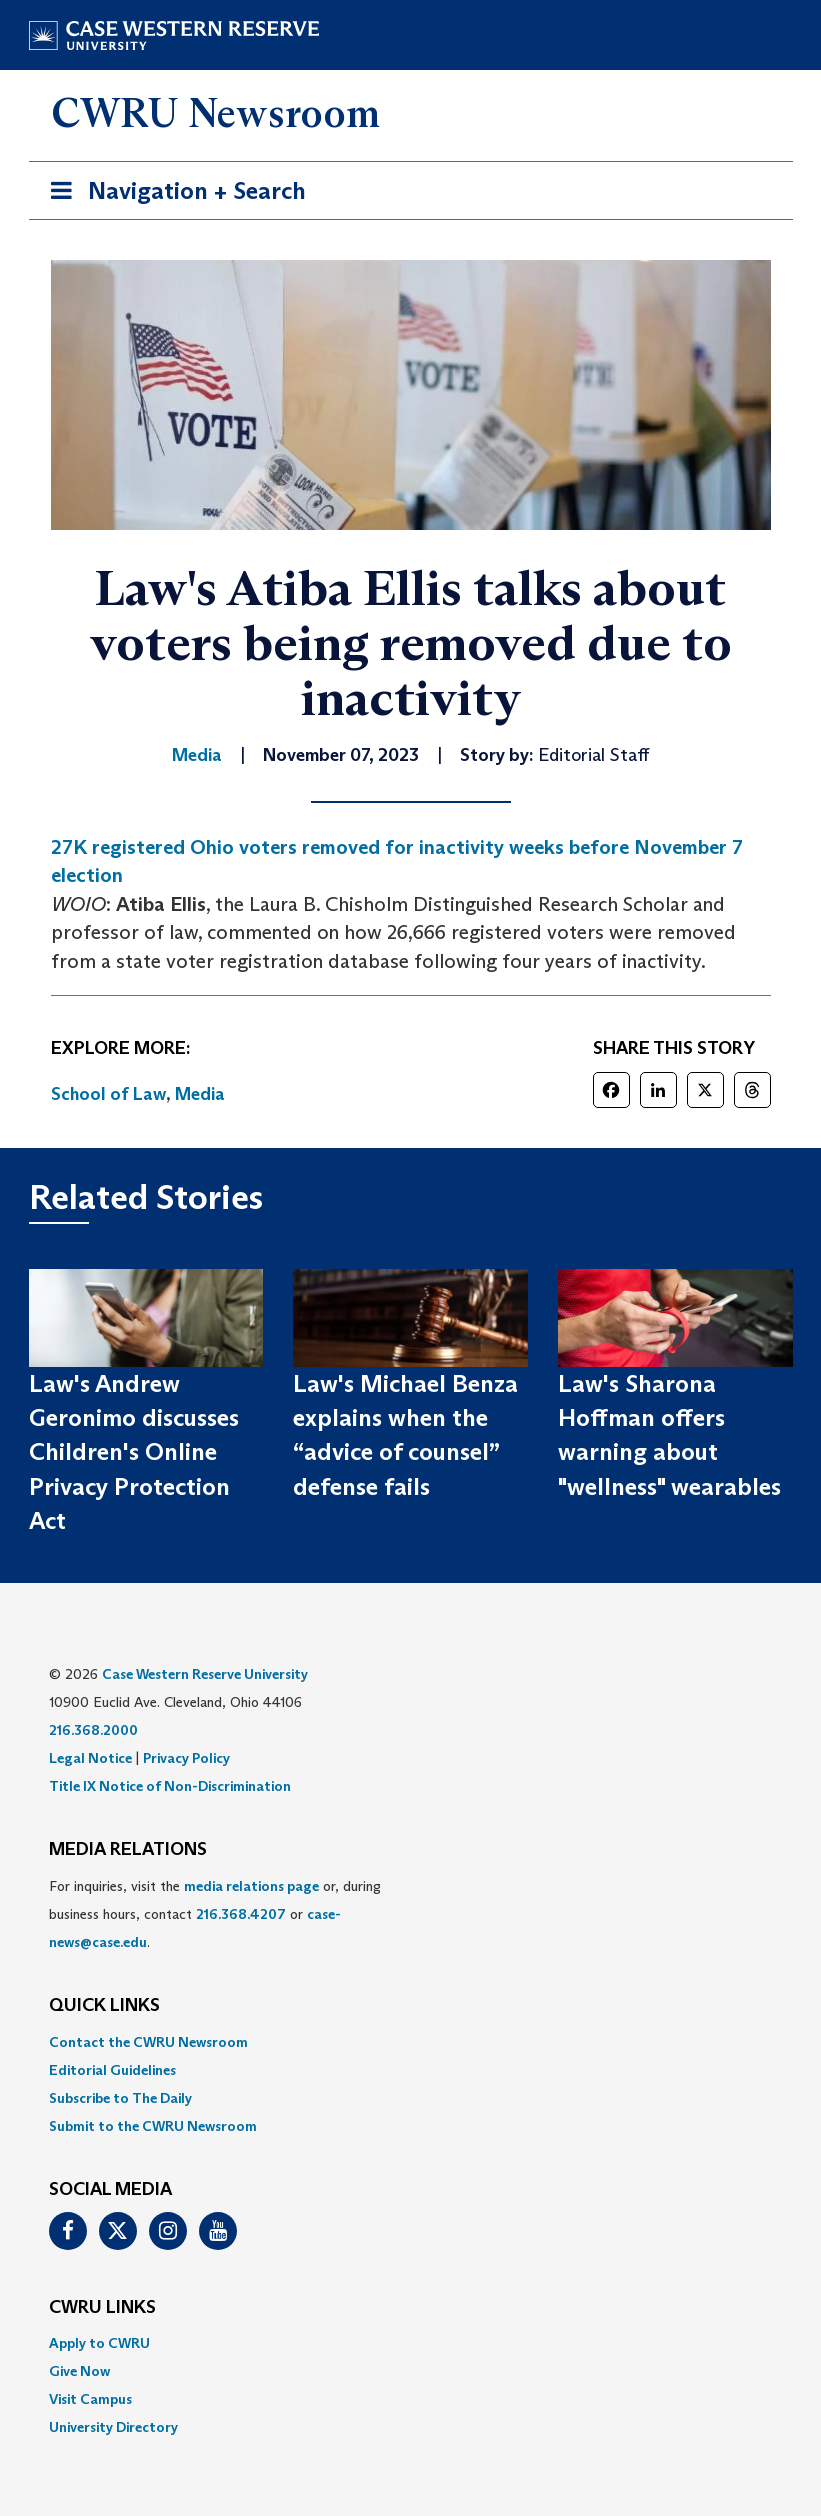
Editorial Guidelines (112, 2070)
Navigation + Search (172, 194)
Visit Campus (90, 2399)
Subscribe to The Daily (120, 2098)
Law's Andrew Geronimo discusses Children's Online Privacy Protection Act (134, 1452)
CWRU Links (102, 2308)
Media (200, 1094)
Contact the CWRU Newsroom (148, 2042)
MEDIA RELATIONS (128, 1850)
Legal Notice (90, 1758)
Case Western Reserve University (205, 1674)
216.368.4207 (241, 1914)
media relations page (251, 1886)
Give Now (79, 2371)
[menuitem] (411, 2042)
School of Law (108, 1094)
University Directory (113, 2427)
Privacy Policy (186, 1758)
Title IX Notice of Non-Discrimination (170, 1786)
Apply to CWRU (99, 2343)
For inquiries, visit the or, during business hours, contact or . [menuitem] (215, 1914)
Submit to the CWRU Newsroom (153, 2126)
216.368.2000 (93, 1730)
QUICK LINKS (104, 2006)
